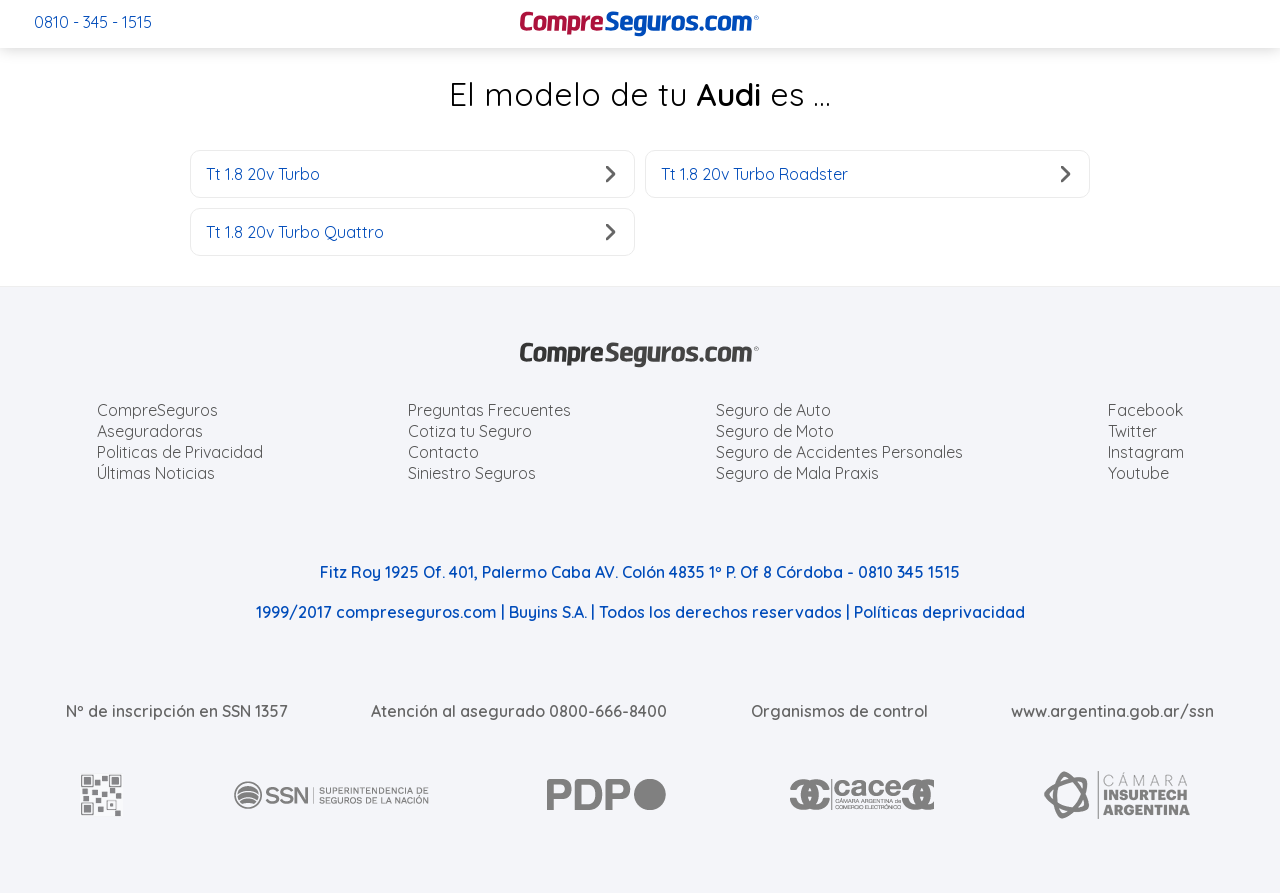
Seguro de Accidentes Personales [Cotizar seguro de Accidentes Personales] (839, 452)
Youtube (1138, 473)
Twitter (1132, 431)
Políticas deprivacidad (939, 612)
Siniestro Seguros (472, 473)
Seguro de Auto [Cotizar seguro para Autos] (773, 410)
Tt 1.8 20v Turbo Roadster (865, 174)
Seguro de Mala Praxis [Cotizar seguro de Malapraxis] (797, 473)
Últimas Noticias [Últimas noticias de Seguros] (156, 473)
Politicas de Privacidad (180, 452)
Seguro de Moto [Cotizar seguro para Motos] (775, 431)
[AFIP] (102, 795)
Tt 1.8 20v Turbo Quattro (410, 232)
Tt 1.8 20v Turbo (410, 174)
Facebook (1145, 410)
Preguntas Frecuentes (489, 410)
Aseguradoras (150, 431)
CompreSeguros (157, 410)
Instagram (1146, 452)
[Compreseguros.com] (640, 24)
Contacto (443, 452)
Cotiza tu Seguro (470, 431)
